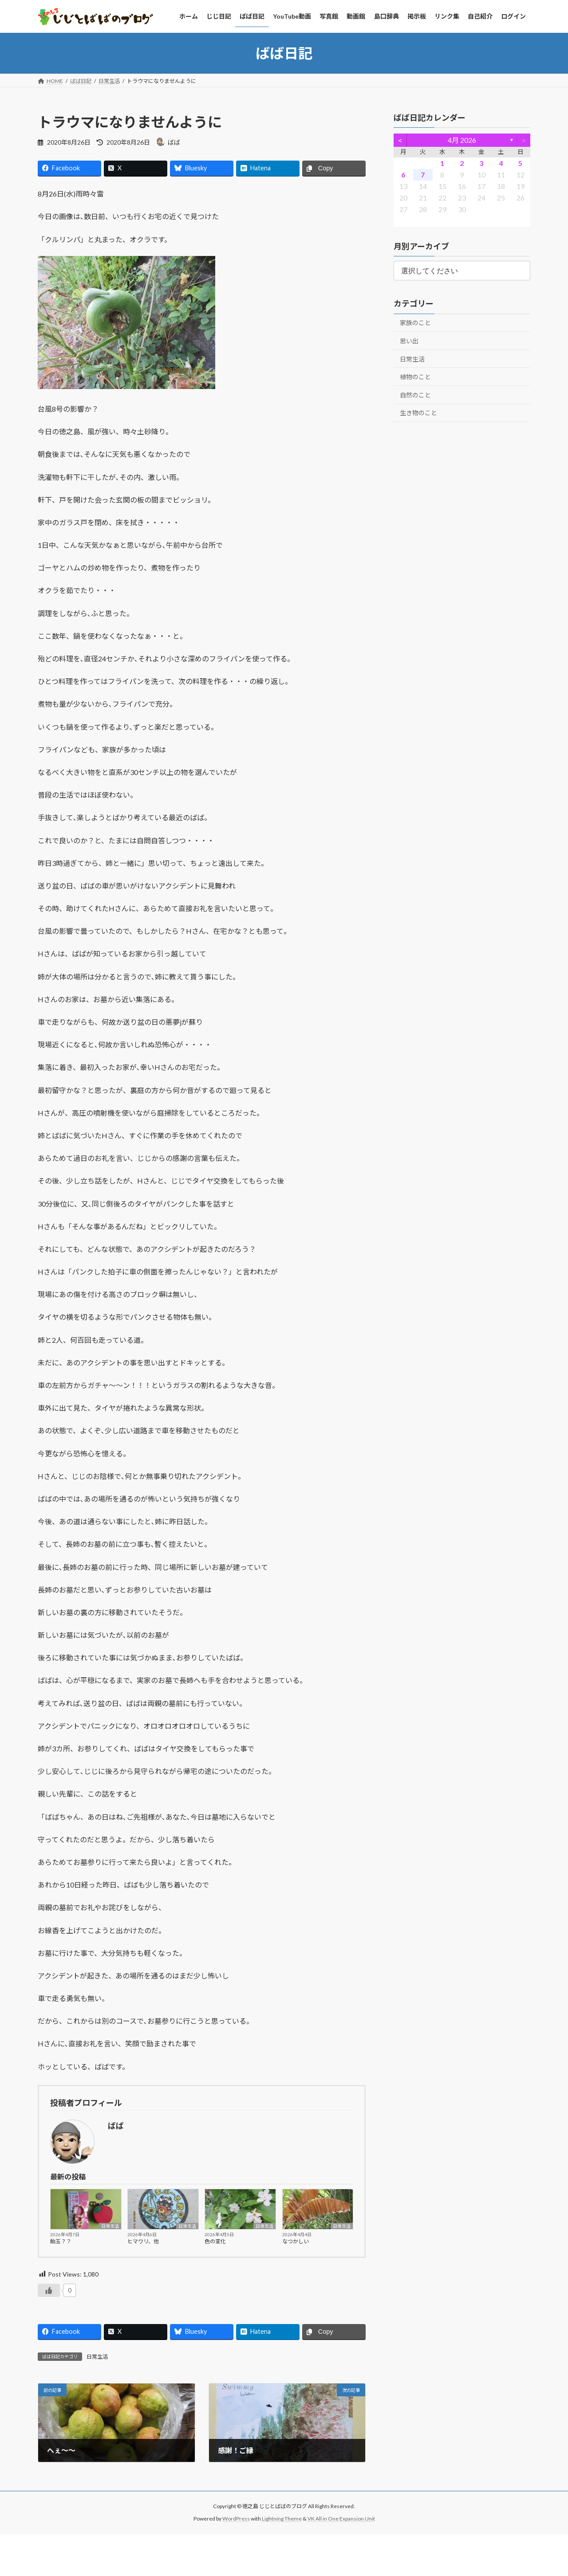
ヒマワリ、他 (143, 2241)
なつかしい (295, 2241)
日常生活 (110, 2226)
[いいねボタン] (49, 2290)
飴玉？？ (60, 2241)
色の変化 (215, 2241)
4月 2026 (462, 140)
